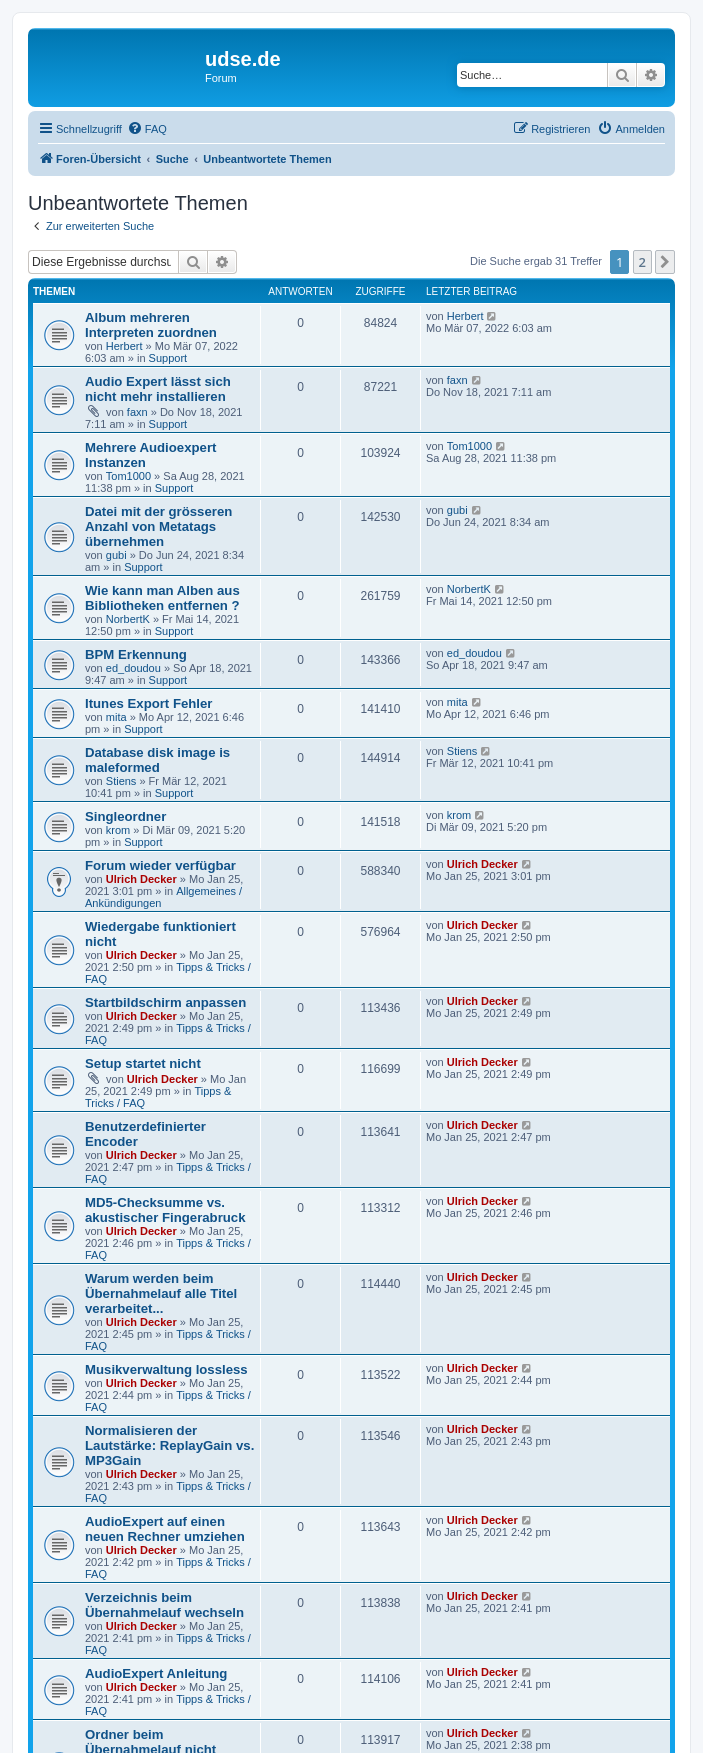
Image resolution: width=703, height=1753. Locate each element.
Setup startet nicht (143, 1063)
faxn (137, 412)
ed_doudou (133, 668)
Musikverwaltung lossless (166, 1369)
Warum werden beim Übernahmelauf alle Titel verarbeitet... (161, 1293)
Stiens (121, 781)
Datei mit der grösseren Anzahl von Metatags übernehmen (158, 526)
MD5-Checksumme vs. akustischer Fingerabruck (165, 1210)
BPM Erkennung (136, 654)
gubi (116, 555)
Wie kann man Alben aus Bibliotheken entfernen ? (162, 598)
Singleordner (125, 816)
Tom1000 (128, 476)
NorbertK (128, 619)
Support (168, 358)
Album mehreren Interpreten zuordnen (151, 325)
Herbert (124, 346)
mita (116, 717)
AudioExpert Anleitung (156, 1673)
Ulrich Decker (141, 879)
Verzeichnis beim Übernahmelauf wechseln (164, 1605)
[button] (665, 262)
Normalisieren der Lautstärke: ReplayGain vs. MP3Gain (169, 1445)
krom (118, 830)
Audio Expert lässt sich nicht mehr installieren (158, 389)
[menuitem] (147, 129)
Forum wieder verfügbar (160, 865)
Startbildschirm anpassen (165, 1002)
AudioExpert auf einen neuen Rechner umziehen (165, 1529)
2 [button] (642, 262)
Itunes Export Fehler (149, 703)
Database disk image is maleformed (157, 760)
